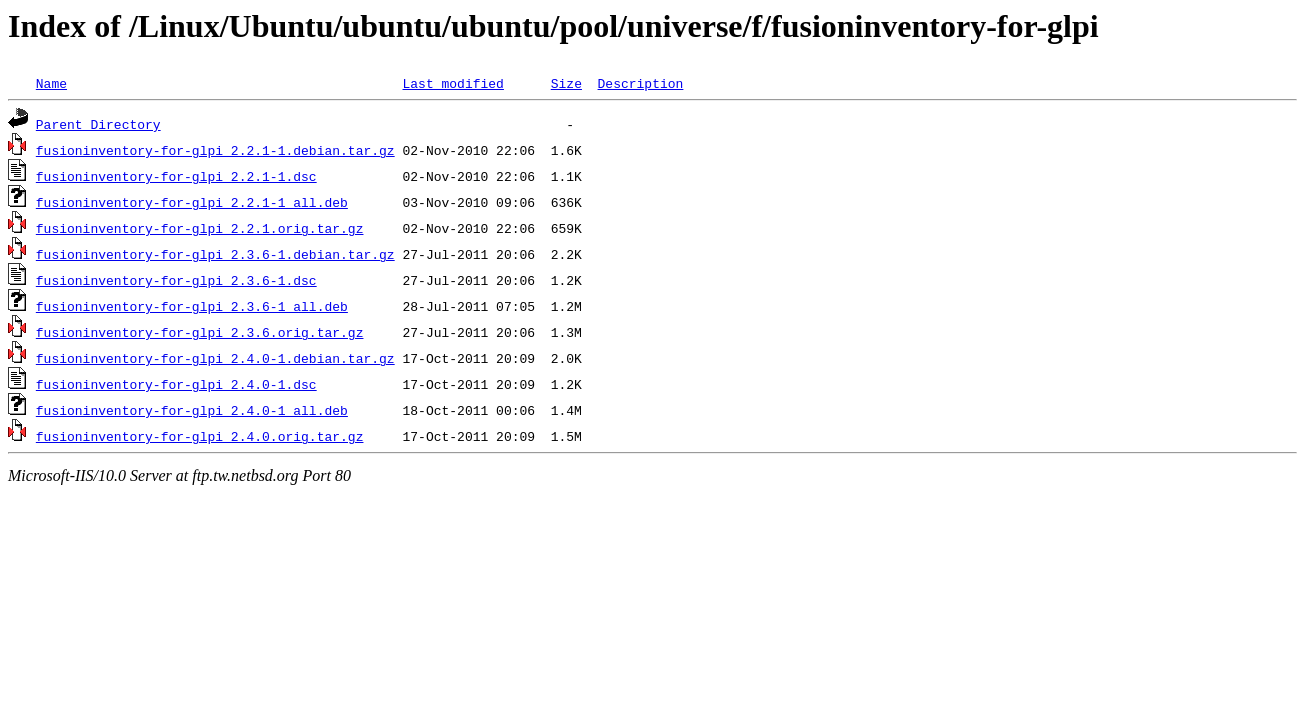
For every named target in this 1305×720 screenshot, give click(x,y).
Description (640, 83)
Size (566, 83)
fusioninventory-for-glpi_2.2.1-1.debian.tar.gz (215, 150)
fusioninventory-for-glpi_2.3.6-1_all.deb (192, 306)
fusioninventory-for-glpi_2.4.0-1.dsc (176, 384)
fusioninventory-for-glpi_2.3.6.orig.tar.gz (200, 332)
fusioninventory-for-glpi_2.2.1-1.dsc (176, 176)
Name (51, 83)
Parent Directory (98, 124)
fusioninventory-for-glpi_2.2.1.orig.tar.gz (200, 228)
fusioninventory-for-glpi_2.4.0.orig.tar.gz (200, 436)
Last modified (452, 83)
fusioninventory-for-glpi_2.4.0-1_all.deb (192, 410)
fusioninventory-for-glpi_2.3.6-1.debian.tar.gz (215, 254)
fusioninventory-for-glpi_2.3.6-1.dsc (176, 280)
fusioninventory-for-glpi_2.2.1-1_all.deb (192, 202)
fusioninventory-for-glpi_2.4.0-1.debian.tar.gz (215, 358)
